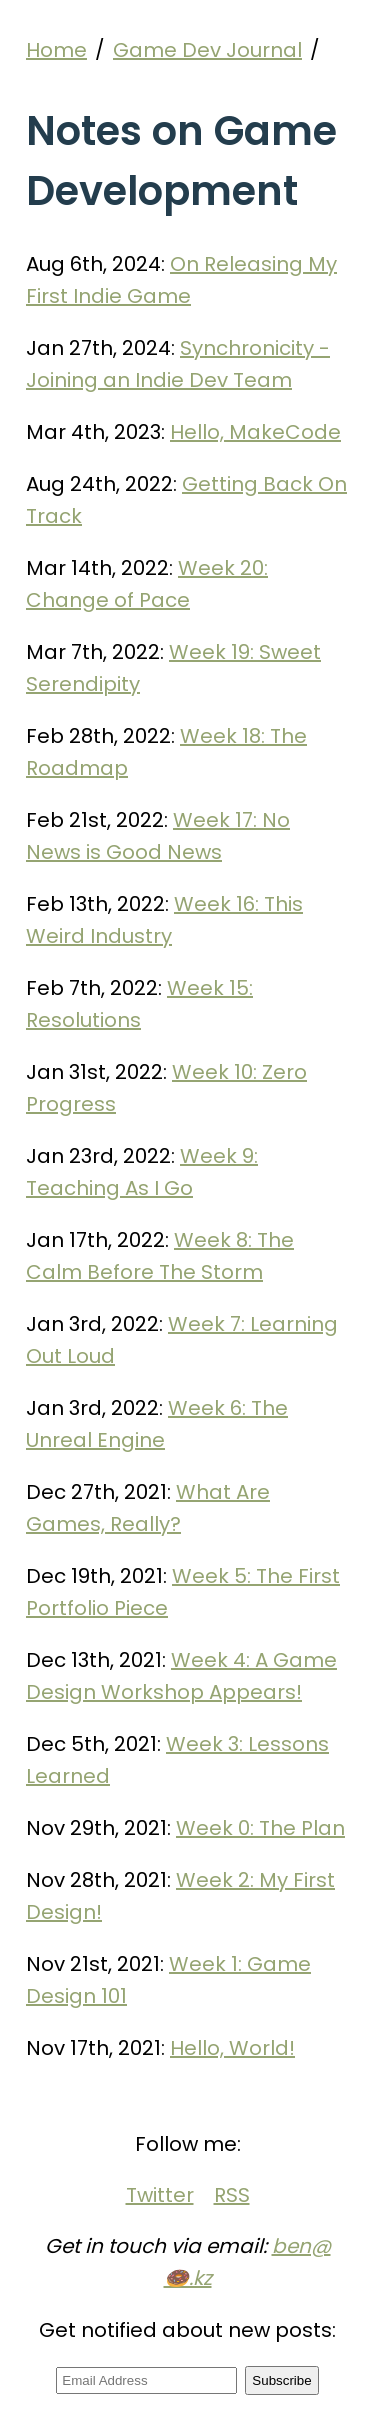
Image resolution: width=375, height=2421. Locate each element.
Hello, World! (232, 2048)
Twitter (160, 2195)
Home (56, 50)
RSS (232, 2195)
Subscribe (281, 2380)
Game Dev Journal (207, 50)
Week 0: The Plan (260, 1828)
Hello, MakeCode (255, 432)
